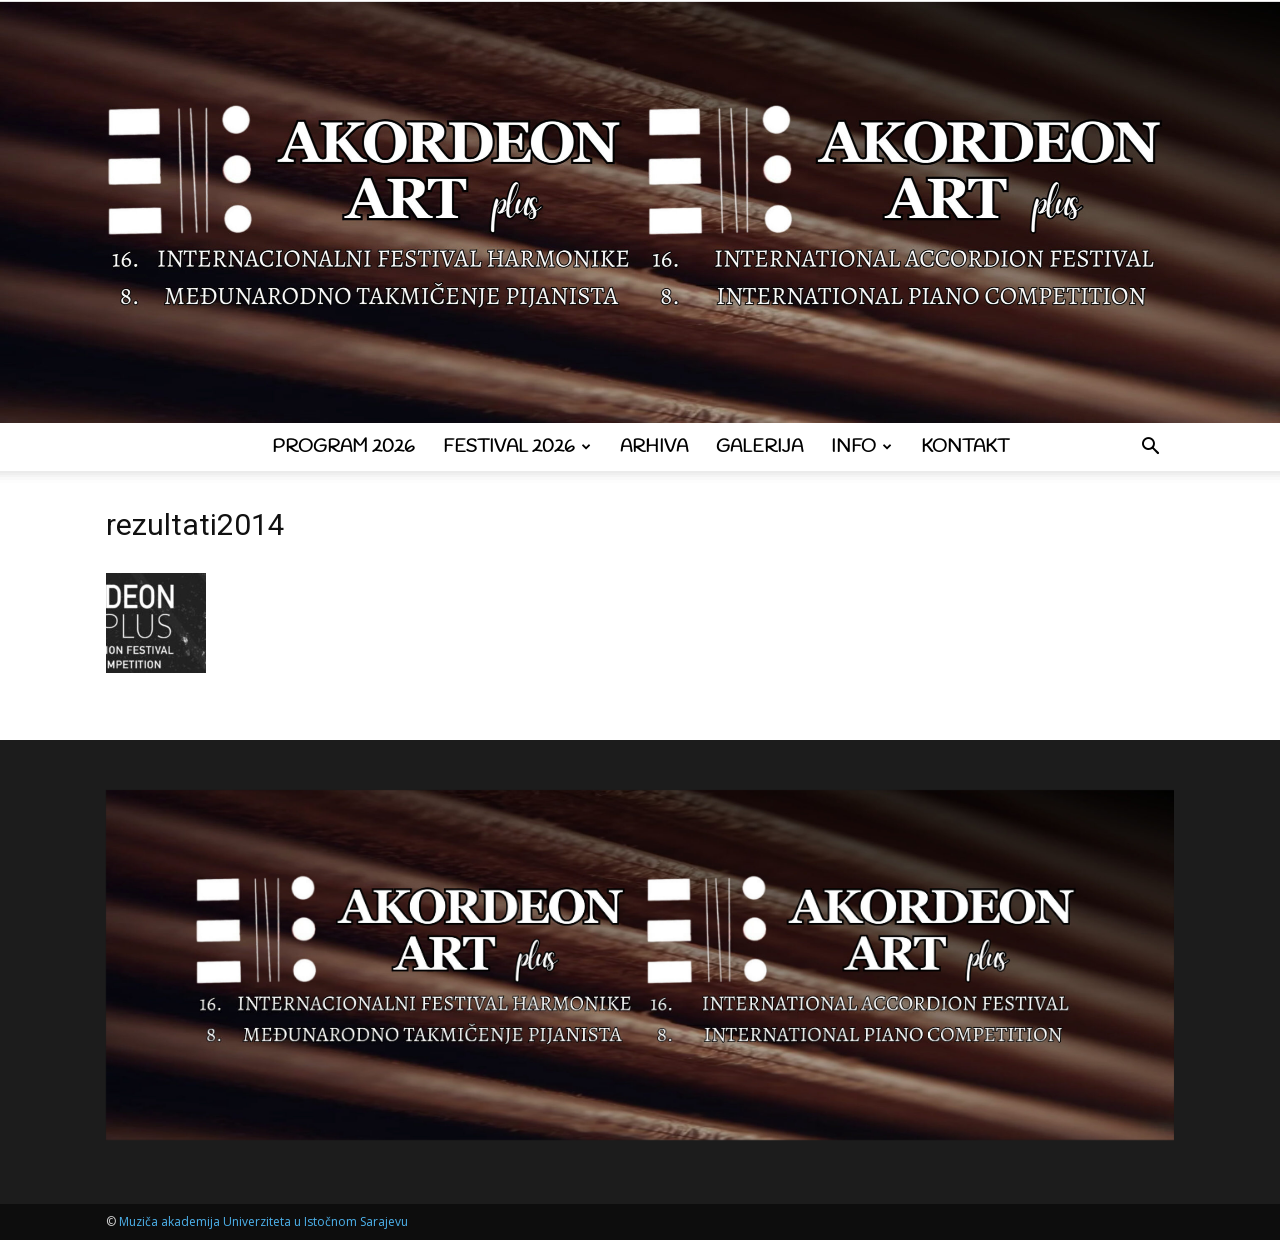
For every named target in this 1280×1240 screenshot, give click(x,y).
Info (861, 447)
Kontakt (965, 447)
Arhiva (654, 447)
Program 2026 (343, 447)
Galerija (759, 447)
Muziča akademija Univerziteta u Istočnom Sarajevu (263, 1221)
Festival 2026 (517, 447)
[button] (1150, 448)
